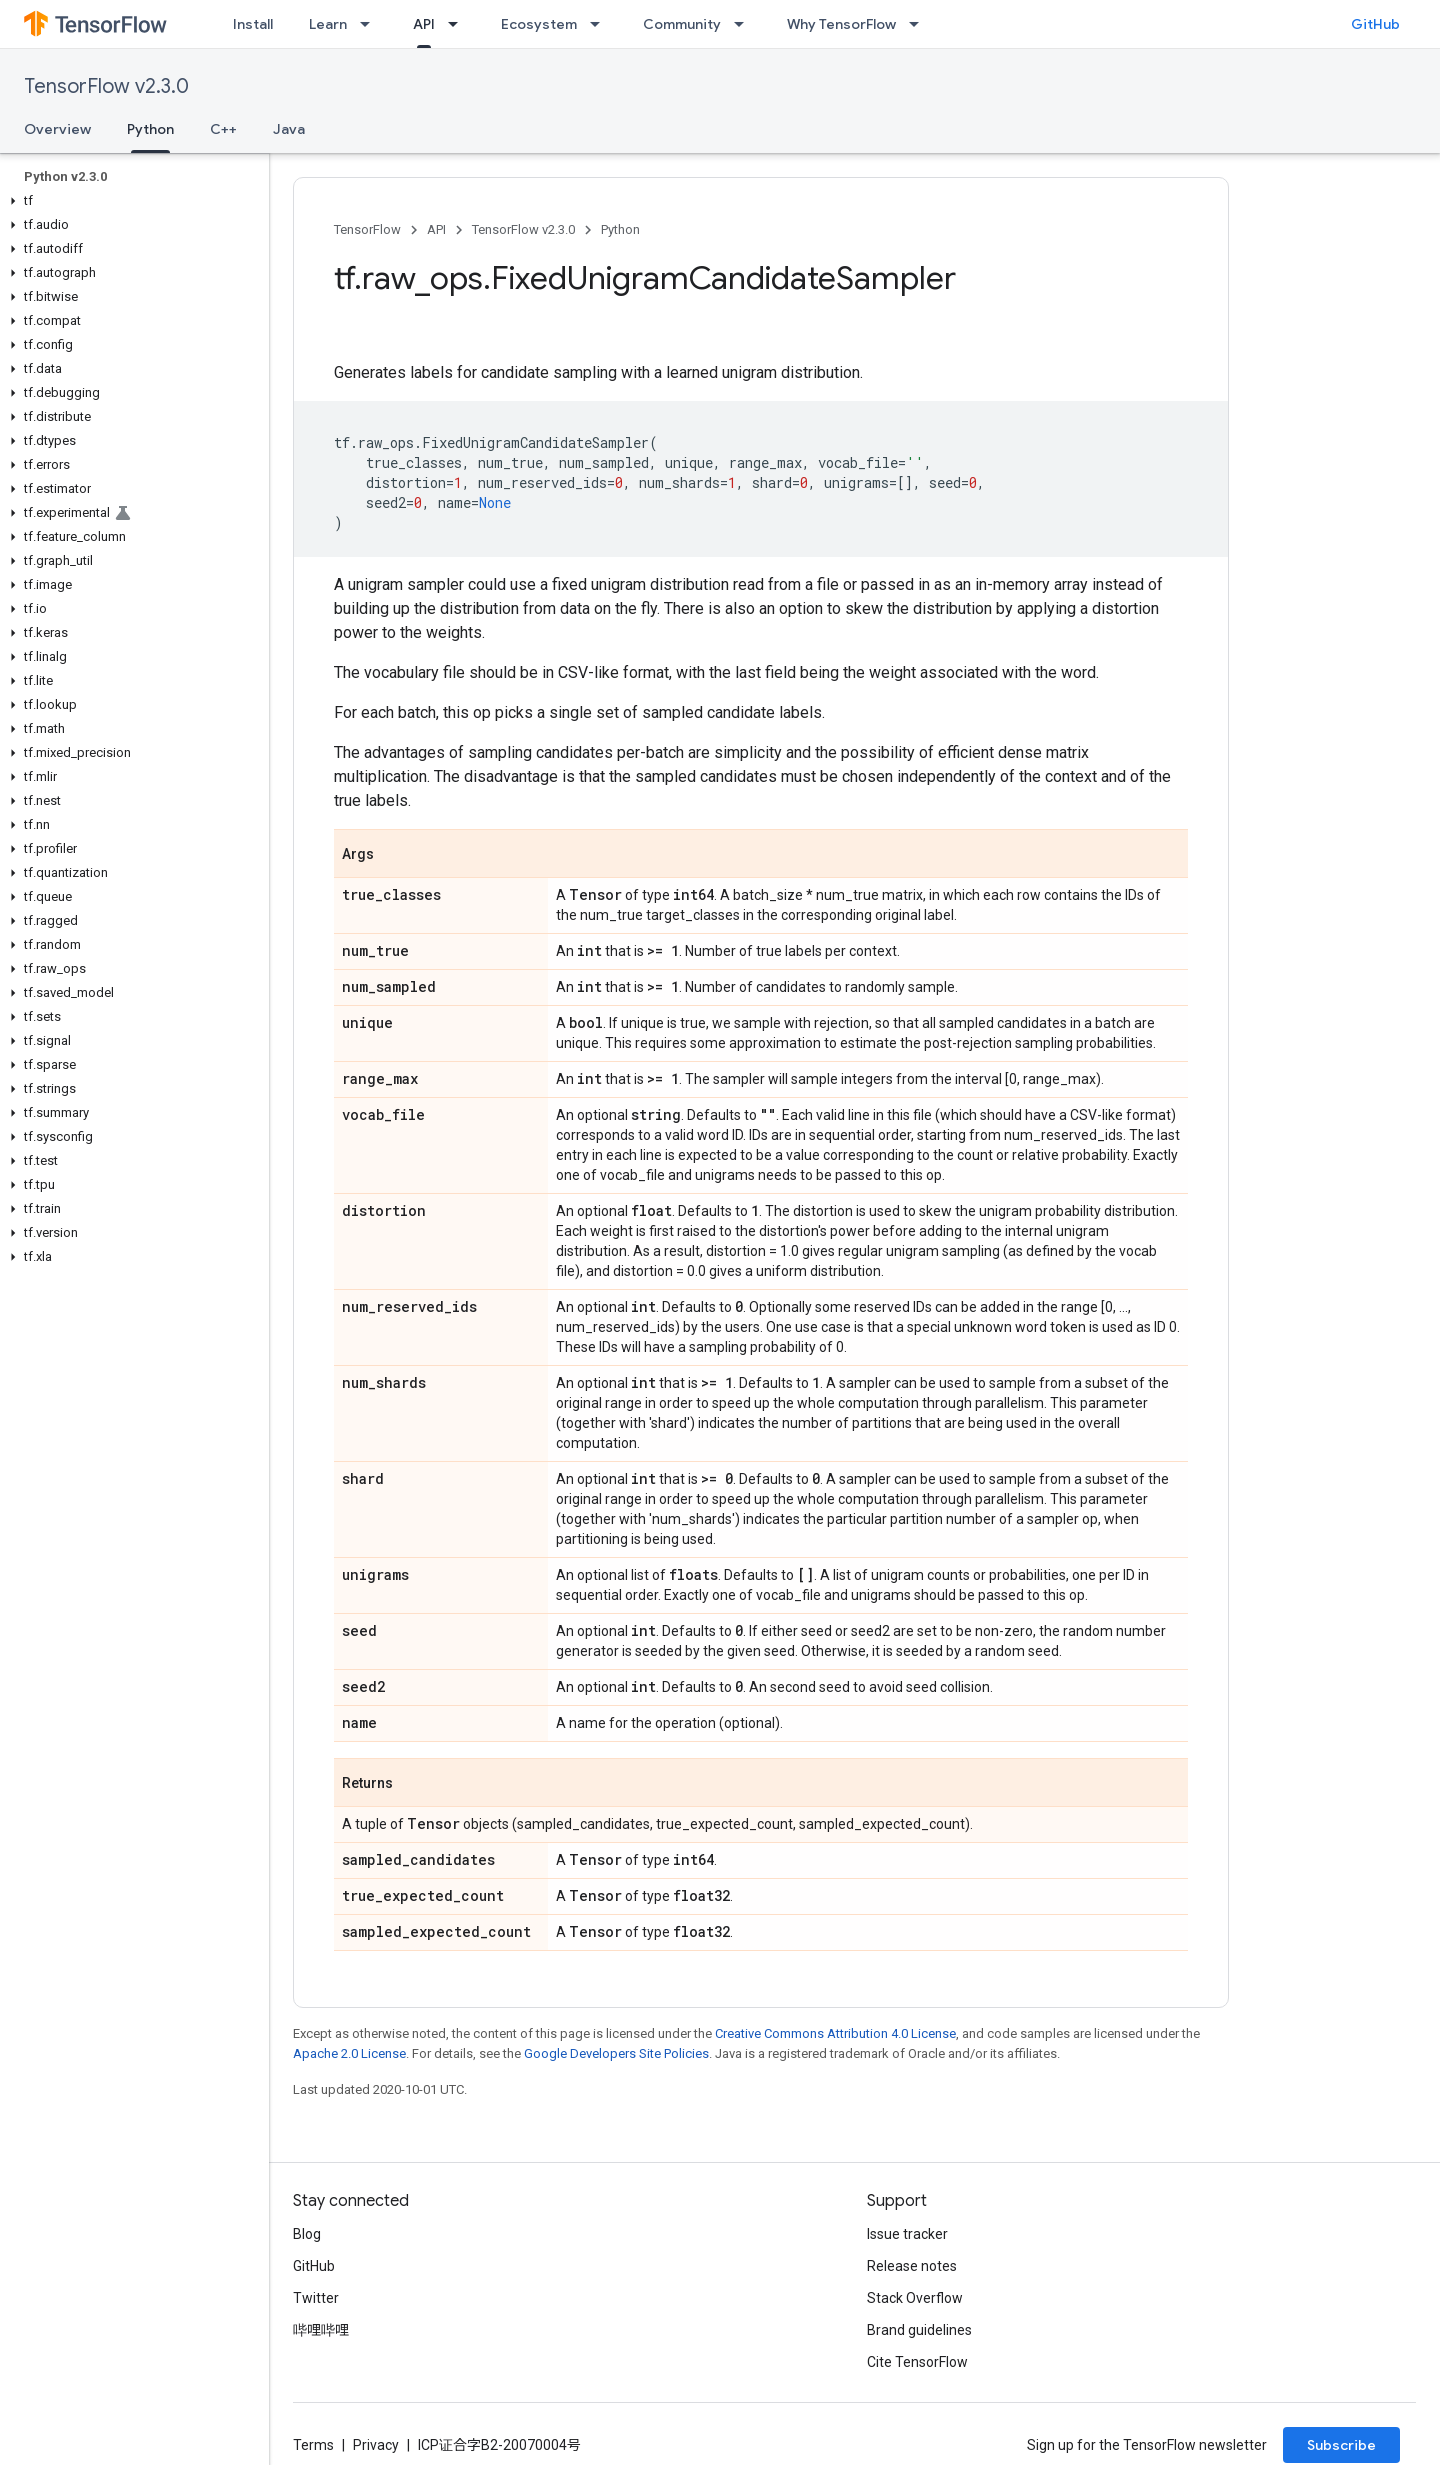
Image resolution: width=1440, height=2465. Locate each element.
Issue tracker (907, 2234)
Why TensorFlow (841, 24)
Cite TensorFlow (917, 2362)
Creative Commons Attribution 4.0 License (835, 2033)
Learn (328, 24)
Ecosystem (539, 24)
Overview (57, 129)
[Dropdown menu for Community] (745, 24)
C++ (223, 129)
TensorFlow (367, 229)
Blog (307, 2234)
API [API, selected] (424, 24)
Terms (313, 2445)
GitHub (1375, 24)
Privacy (376, 2445)
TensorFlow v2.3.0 (106, 86)
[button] (130, 201)
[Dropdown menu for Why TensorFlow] (920, 24)
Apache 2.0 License (349, 2053)
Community (682, 24)
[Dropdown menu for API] (459, 24)
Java (289, 129)
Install (253, 24)
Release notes (912, 2266)
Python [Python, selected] (150, 129)
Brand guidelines (919, 2330)
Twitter (316, 2298)
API (436, 229)
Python (620, 229)
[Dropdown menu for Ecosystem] (601, 24)
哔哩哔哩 (321, 2330)
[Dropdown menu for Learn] (371, 24)
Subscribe (1341, 2445)
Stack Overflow (915, 2298)
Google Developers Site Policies (616, 2053)
